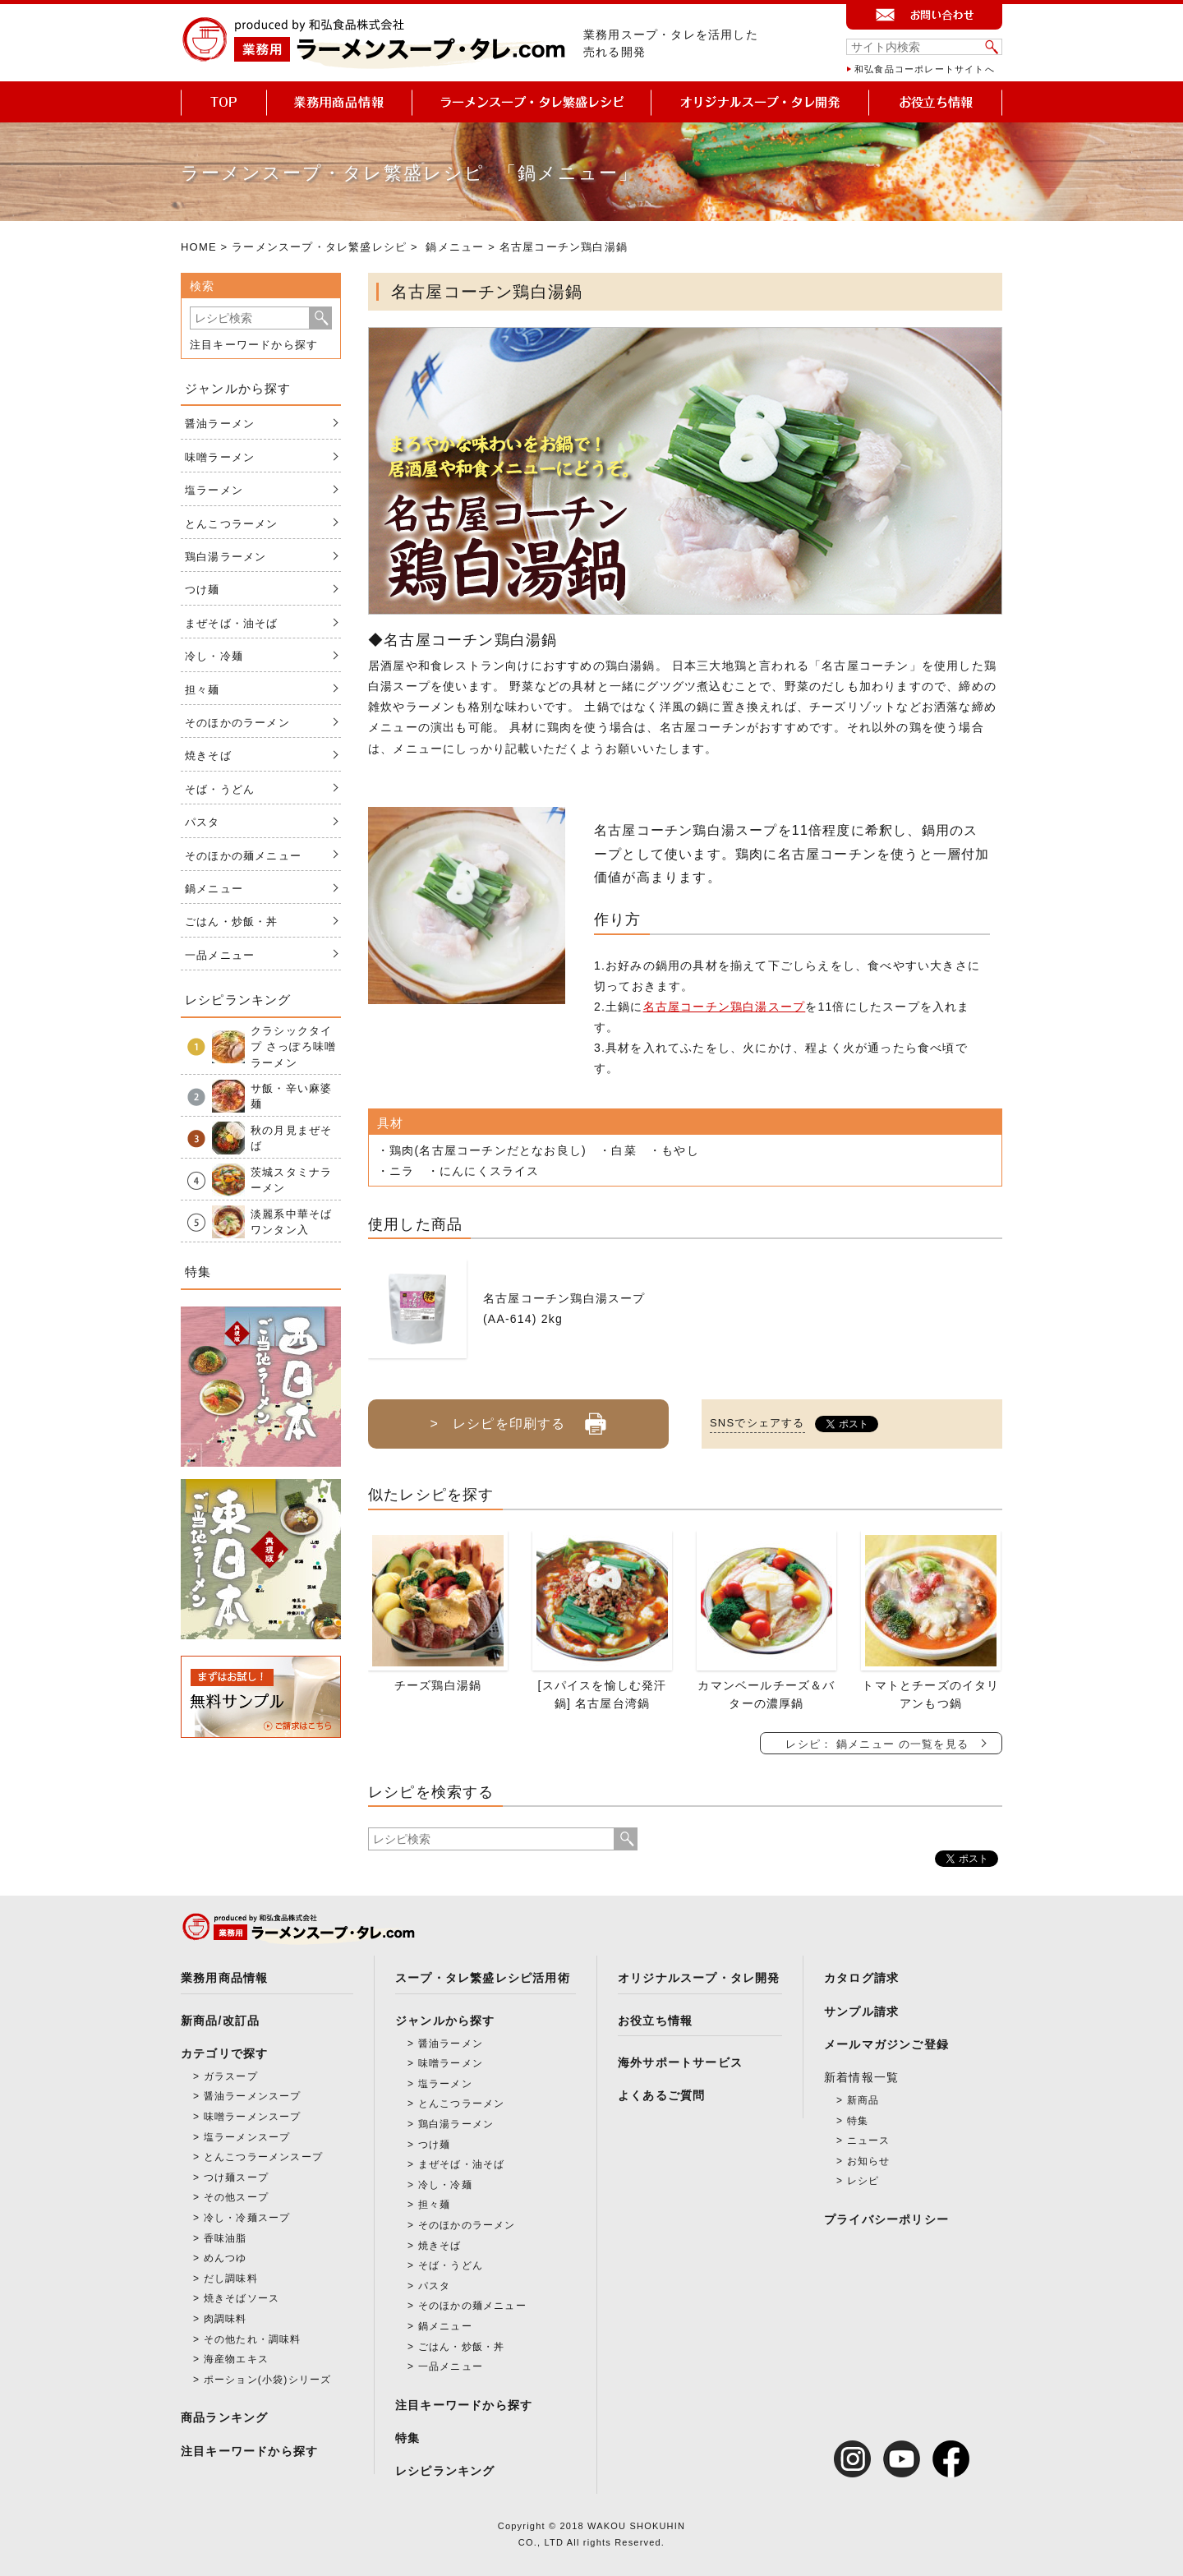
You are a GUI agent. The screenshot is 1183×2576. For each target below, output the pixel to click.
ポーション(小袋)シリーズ (268, 2379)
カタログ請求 (861, 1977)
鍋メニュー (455, 247)
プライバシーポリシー (886, 2219)
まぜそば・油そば (231, 623)
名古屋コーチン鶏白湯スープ (724, 1006)
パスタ (202, 822)
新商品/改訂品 (220, 2020)
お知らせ (869, 2161)
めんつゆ (225, 2258)
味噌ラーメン (220, 457)
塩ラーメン (214, 490)
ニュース (869, 2140)
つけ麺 (202, 589)
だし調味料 (231, 2278)
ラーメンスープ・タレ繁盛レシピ (319, 247)
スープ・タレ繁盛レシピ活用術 (482, 1977)
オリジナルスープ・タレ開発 (699, 1977)
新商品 (863, 2100)
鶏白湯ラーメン (225, 557)
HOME (199, 247)
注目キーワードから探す (254, 345)
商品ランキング (224, 2417)
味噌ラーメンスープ (253, 2116)
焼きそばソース (241, 2298)
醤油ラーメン (220, 423)
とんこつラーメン (231, 524)
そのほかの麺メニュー (243, 856)
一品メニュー (220, 955)
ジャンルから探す (445, 2020)
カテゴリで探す (224, 2053)
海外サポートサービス (680, 2062)
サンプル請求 (861, 2011)
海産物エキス (236, 2359)
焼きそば (208, 755)
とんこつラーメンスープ (263, 2157)
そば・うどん (220, 789)
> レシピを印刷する (518, 1417)
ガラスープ (231, 2076)
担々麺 (202, 690)
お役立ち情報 (655, 2020)
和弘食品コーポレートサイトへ (924, 69)
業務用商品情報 (224, 1977)
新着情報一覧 (861, 2077)
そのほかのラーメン (237, 723)
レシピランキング (445, 2470)
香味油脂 (225, 2238)
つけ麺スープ (236, 2177)
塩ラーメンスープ (247, 2137)
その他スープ (236, 2197)
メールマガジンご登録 (886, 2044)
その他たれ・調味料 (253, 2339)
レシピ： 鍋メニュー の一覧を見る (877, 1744)
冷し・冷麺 (214, 656)
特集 (407, 2438)
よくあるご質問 (661, 2095)
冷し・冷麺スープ (247, 2217)
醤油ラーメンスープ (253, 2096)
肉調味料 (225, 2319)
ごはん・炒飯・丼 (231, 921)
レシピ (863, 2181)
